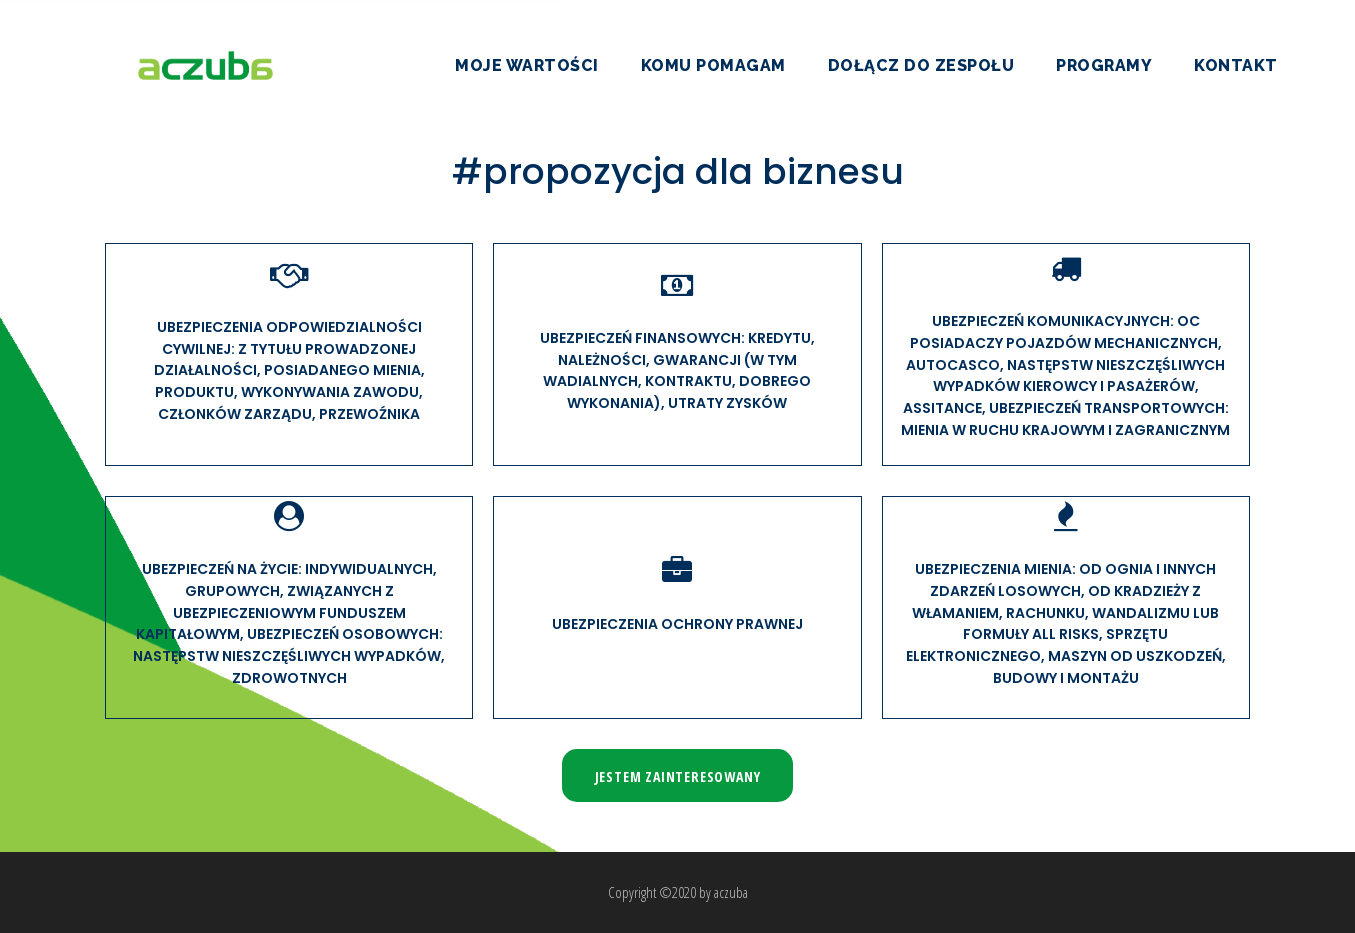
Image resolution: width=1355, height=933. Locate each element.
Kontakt (1236, 65)
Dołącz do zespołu (921, 65)
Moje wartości (527, 65)
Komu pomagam (713, 65)
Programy (1104, 65)
